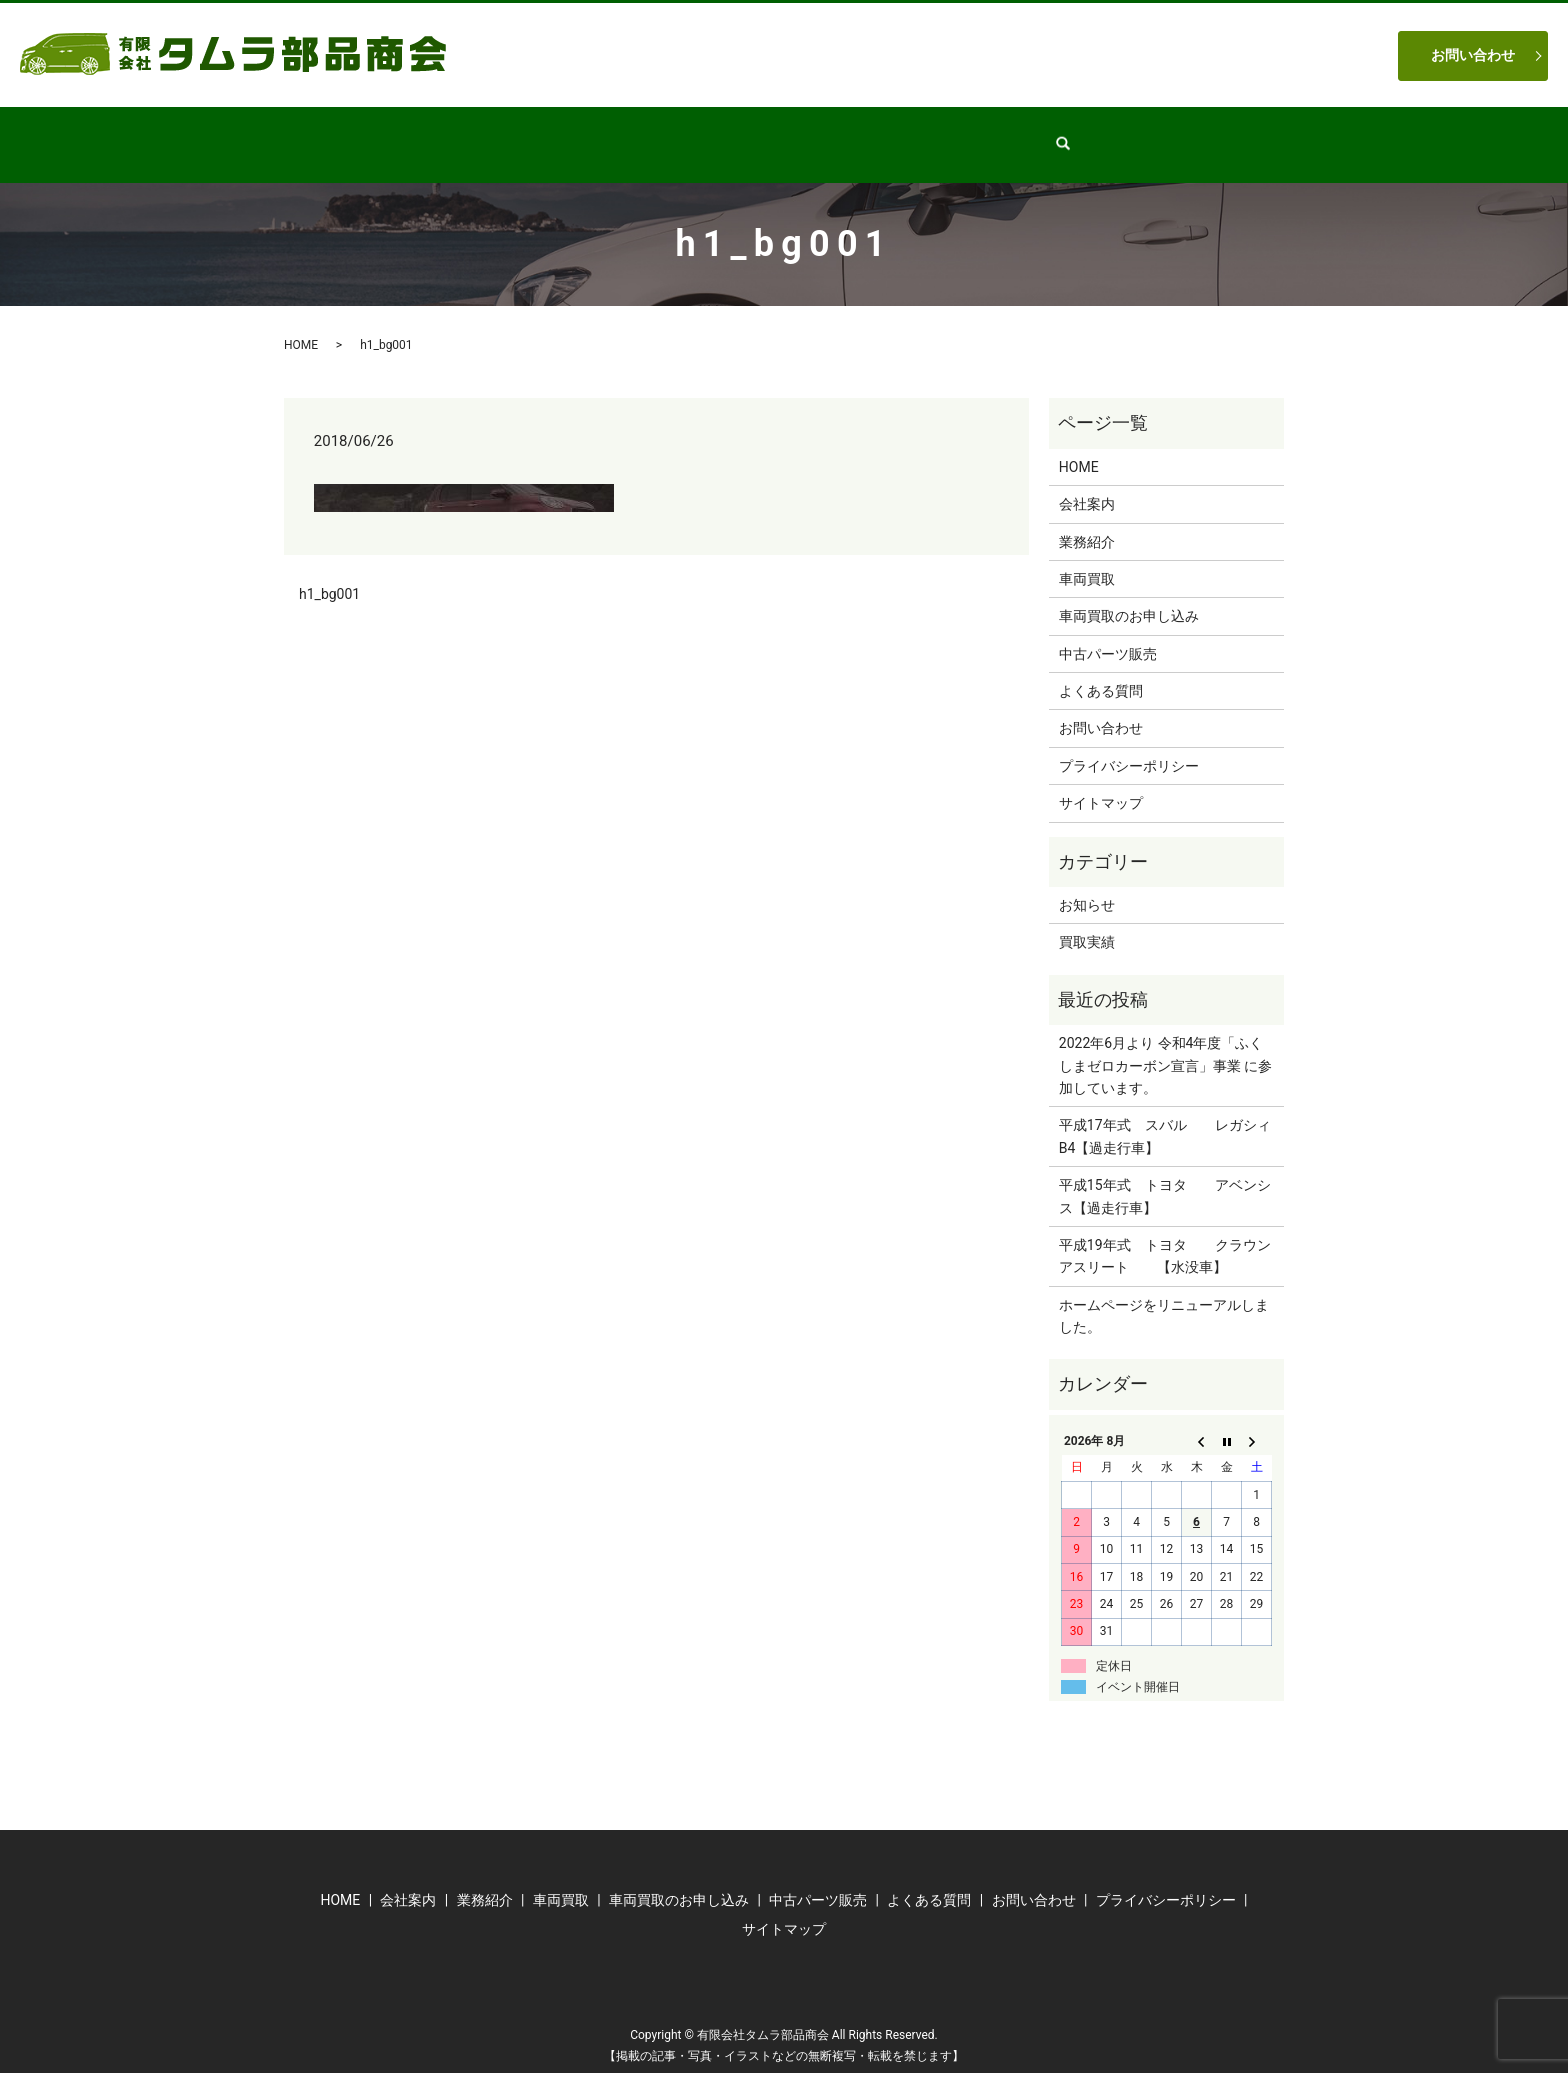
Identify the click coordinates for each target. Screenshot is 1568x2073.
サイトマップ (1101, 784)
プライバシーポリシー (1129, 747)
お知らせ (1087, 886)
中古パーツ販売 (790, 134)
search (1115, 135)
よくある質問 (1021, 134)
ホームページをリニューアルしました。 (1164, 1297)
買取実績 (1087, 923)
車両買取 (909, 134)
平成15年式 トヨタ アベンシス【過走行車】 (1165, 1177)
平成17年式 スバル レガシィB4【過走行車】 (1165, 1117)
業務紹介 (671, 134)
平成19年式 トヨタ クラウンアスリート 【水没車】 (1165, 1237)
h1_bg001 (329, 575)
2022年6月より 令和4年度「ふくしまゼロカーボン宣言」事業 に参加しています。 (1165, 1046)
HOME (483, 134)
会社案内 (573, 134)
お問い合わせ (1473, 55)
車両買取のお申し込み (1129, 597)
